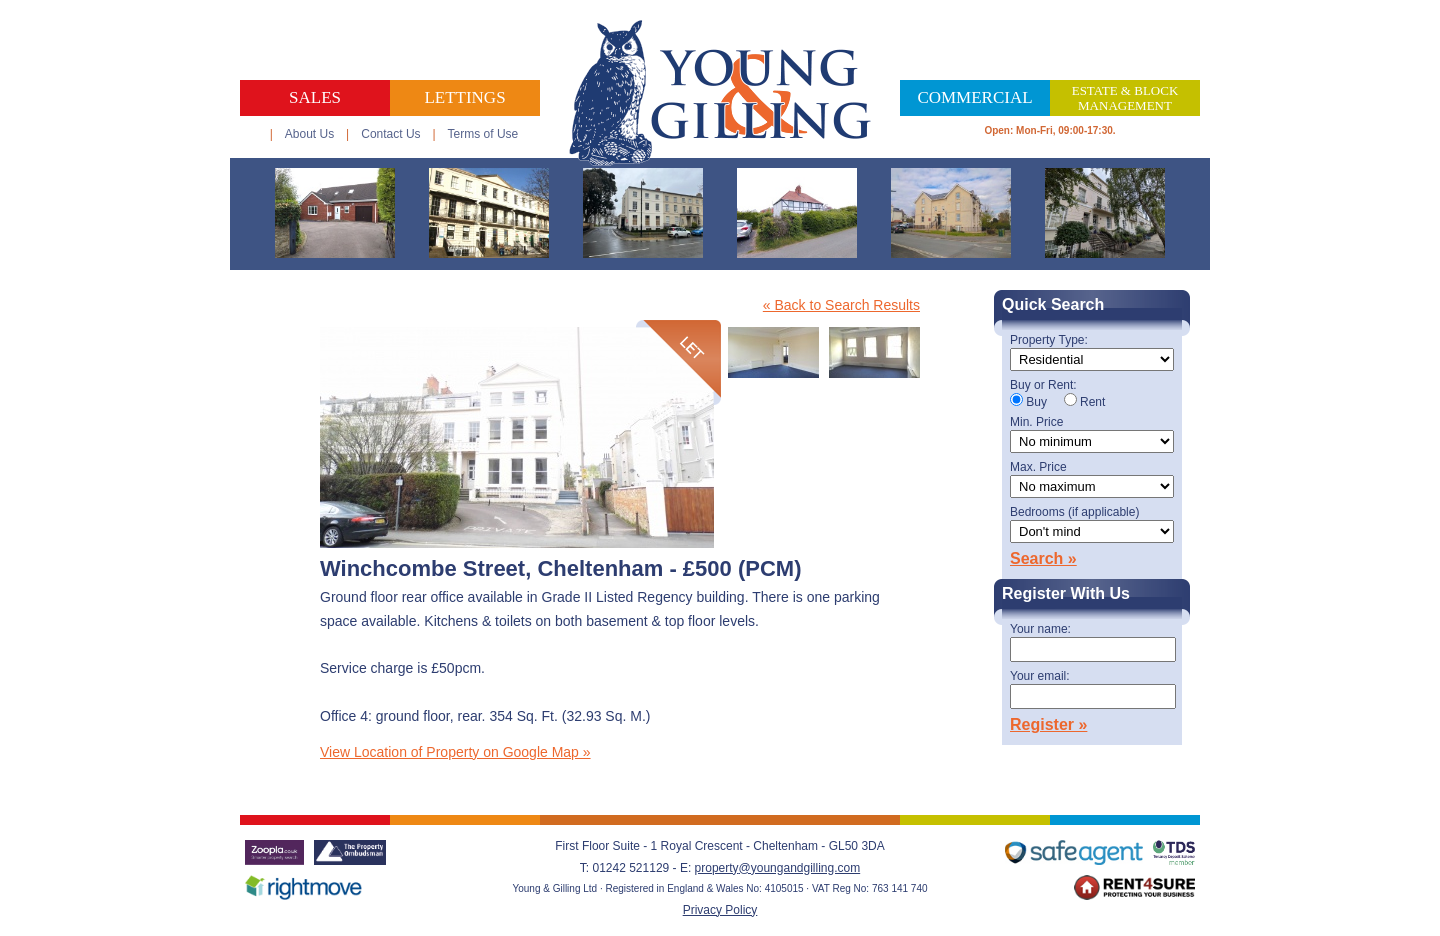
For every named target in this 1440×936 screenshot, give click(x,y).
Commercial (974, 97)
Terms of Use (483, 134)
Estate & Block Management (1125, 98)
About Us (309, 134)
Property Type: (1049, 340)
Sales (315, 97)
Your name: (1040, 629)
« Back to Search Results (841, 305)
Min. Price (1036, 422)
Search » (1043, 558)
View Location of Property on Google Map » (455, 752)
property (717, 868)
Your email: (1040, 676)
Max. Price (1038, 467)
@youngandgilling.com (800, 868)
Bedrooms (1074, 512)
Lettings (464, 97)
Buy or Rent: (1043, 385)
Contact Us (390, 134)
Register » (1048, 724)
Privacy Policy (720, 910)
